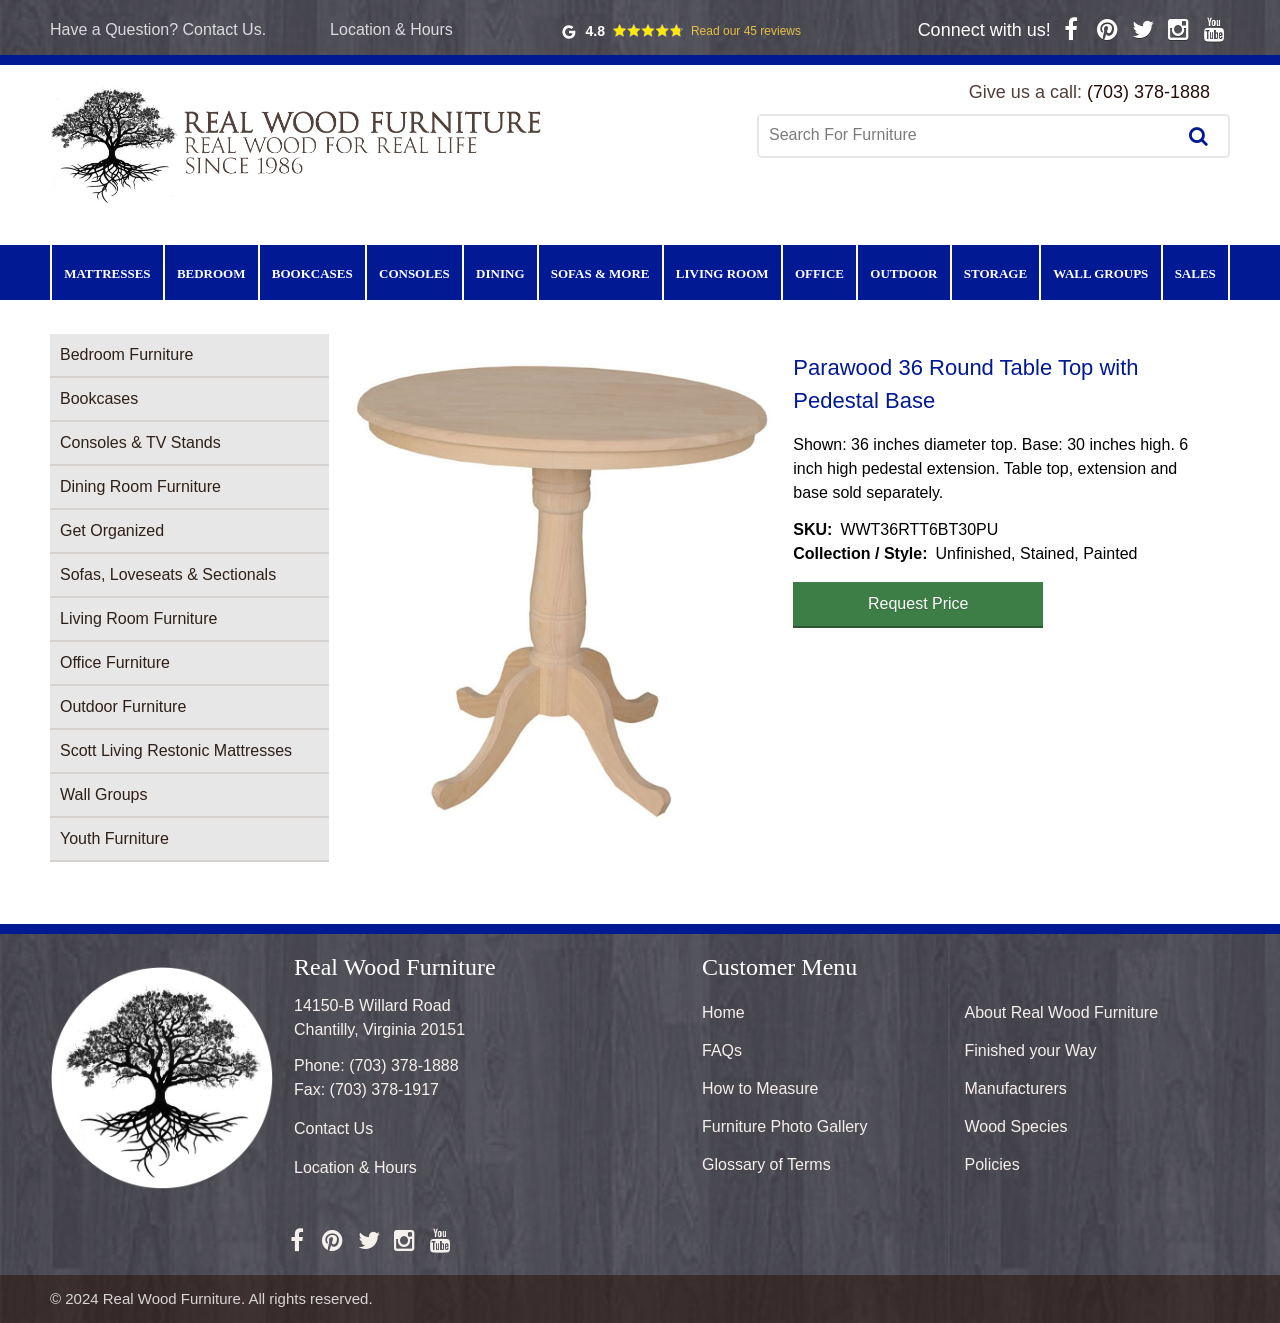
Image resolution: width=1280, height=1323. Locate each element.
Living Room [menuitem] (722, 273)
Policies (992, 1164)
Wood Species (1016, 1126)
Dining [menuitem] (500, 273)
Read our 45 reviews (746, 31)
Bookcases (99, 398)
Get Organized (112, 530)
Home (723, 1012)
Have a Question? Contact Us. (158, 29)
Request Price (918, 603)
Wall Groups (103, 794)
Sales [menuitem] (1195, 273)
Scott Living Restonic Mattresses (176, 750)
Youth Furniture (114, 838)
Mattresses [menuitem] (107, 273)
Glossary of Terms (766, 1164)
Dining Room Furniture (140, 486)
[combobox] (969, 135)
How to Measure (760, 1088)
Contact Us (333, 1128)
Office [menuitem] (819, 273)
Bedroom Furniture (126, 354)
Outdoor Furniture (123, 706)
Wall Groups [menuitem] (1100, 273)
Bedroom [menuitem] (211, 273)
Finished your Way (1031, 1050)
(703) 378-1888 (1148, 92)
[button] (561, 586)
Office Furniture (115, 662)
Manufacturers (1016, 1088)
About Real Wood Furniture (1062, 1012)
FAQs (722, 1050)
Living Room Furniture (138, 618)
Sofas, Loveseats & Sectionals (168, 574)
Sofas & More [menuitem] (600, 273)
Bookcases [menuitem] (312, 273)
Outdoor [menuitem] (903, 273)
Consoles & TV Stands (140, 442)
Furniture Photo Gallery (784, 1126)
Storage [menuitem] (995, 273)
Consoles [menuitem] (414, 273)
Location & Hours (391, 29)
